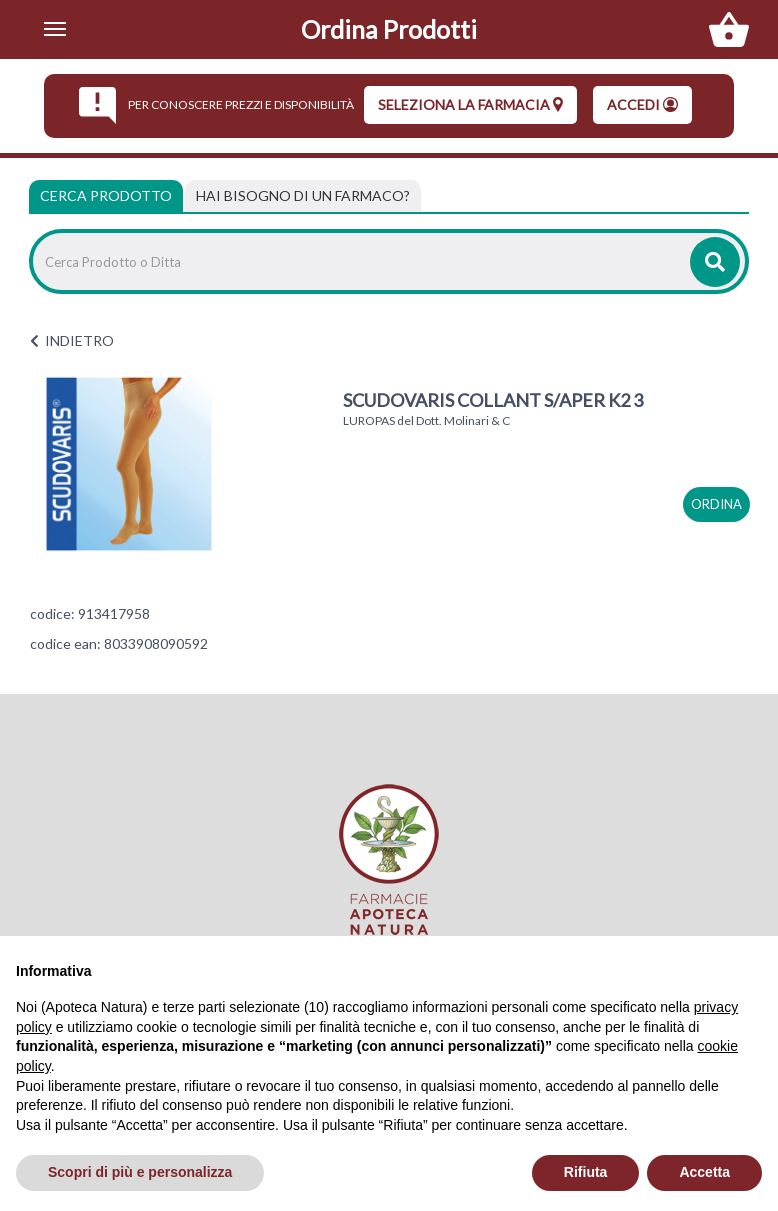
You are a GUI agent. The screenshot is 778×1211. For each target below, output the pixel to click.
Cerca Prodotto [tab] (106, 195)
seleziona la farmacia (470, 104)
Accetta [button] (704, 1172)
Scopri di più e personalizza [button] (140, 1172)
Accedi (642, 104)
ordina (716, 504)
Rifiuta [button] (586, 1172)
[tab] (303, 196)
